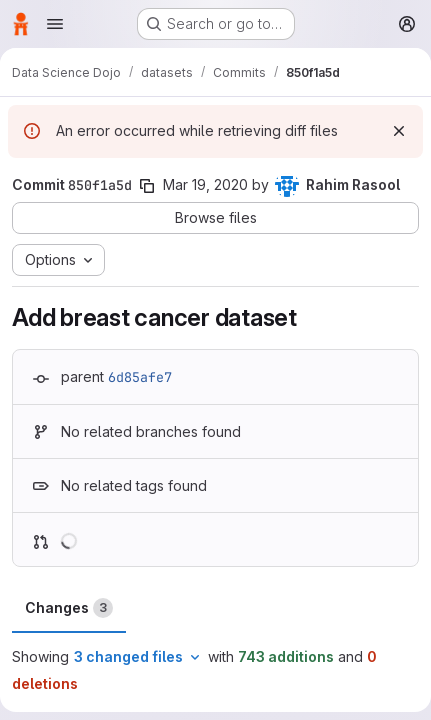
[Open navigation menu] (55, 24)
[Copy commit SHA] (147, 186)
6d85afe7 (140, 377)
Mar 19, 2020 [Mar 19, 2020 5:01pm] (205, 184)
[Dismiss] (399, 131)
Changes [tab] (69, 608)
